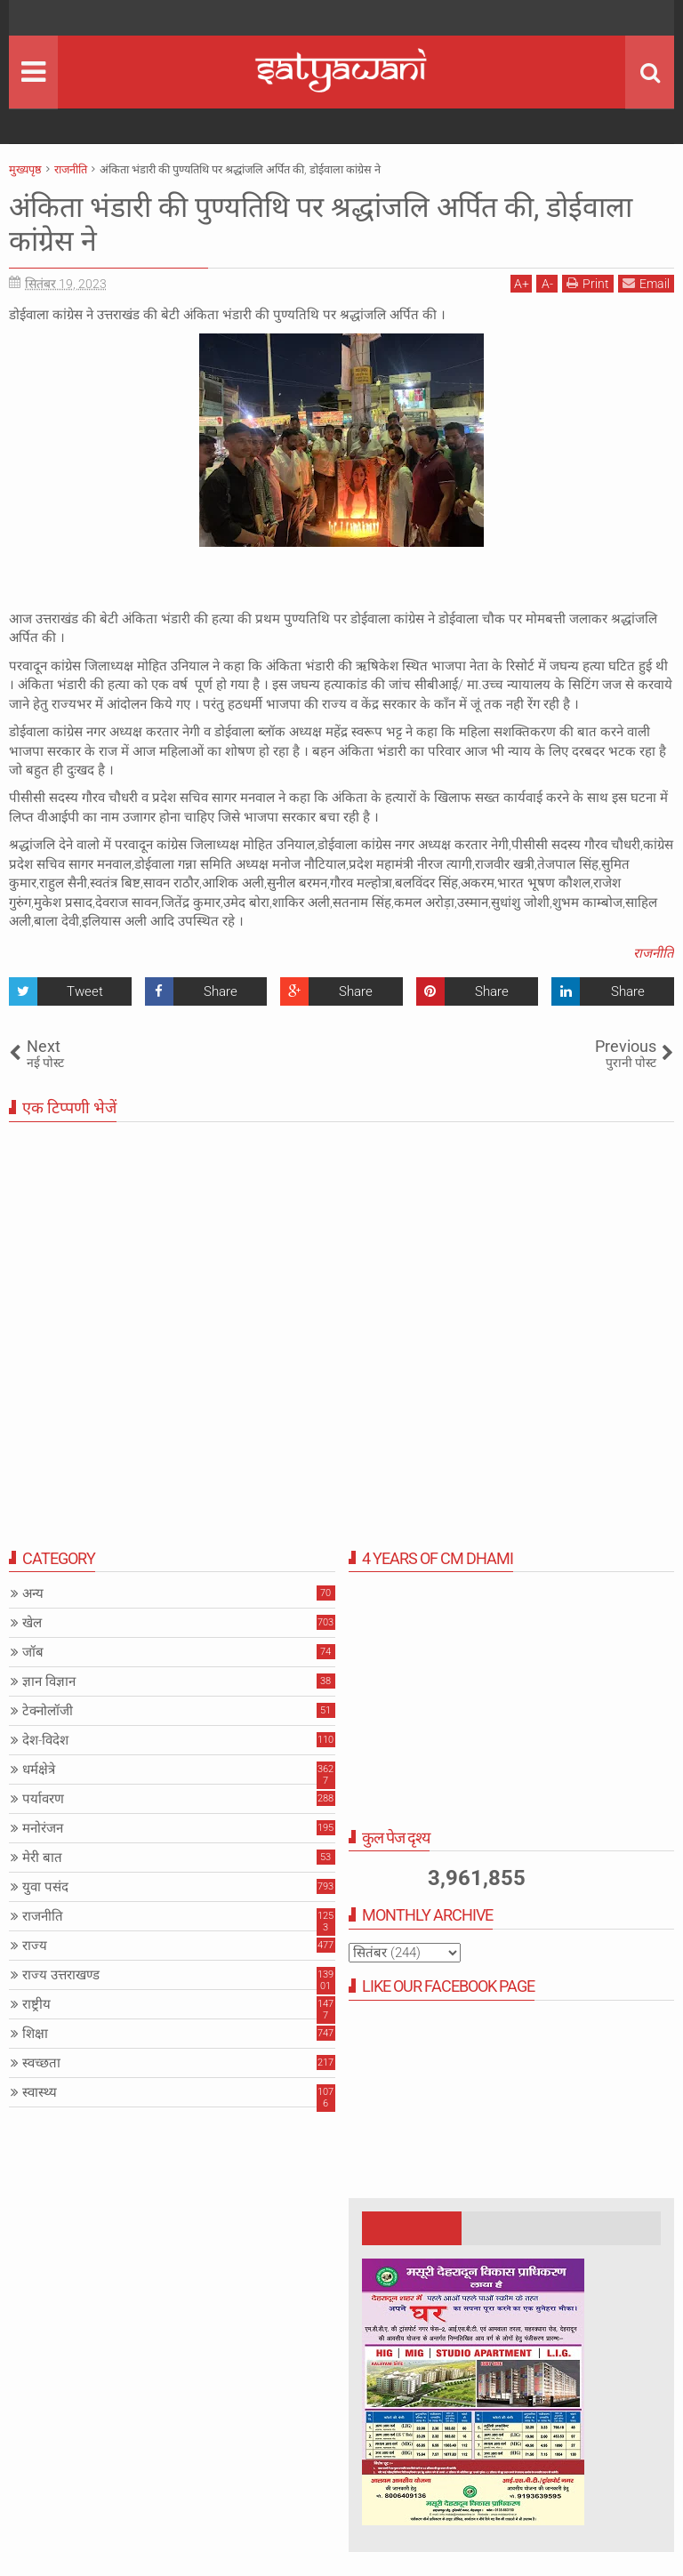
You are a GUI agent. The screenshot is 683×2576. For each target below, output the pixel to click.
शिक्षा (35, 2034)
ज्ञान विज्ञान (49, 1681)
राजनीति (653, 953)
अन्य (33, 1593)
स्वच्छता (41, 2063)
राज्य (34, 1946)
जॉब (33, 1652)
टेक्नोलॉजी (47, 1711)
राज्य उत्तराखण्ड (61, 1975)
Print (587, 283)
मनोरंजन (42, 1828)
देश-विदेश (45, 1740)
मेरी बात (42, 1858)
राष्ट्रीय (36, 2004)
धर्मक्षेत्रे (38, 1769)
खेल (32, 1623)
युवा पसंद (45, 1887)
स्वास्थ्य (39, 2092)
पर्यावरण (43, 1799)
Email (646, 283)
